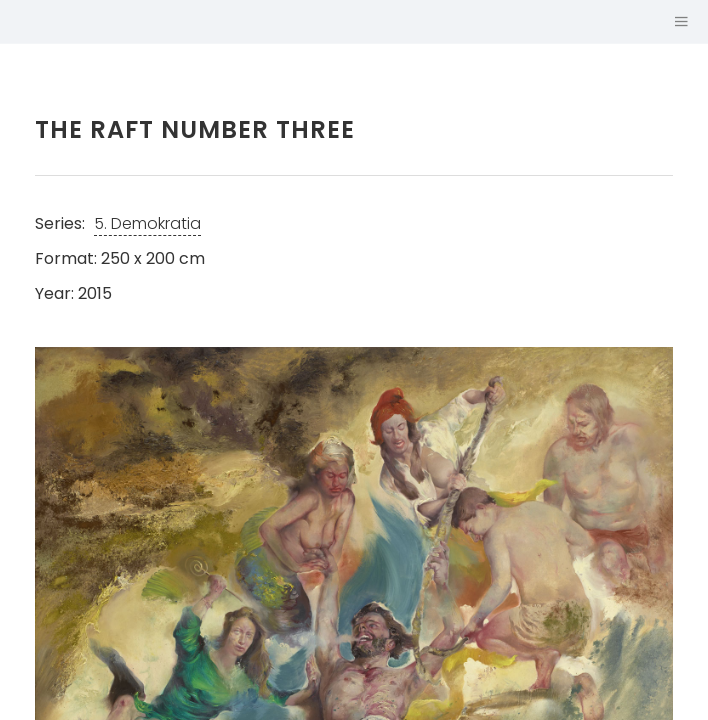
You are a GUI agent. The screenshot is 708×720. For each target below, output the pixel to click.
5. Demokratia (147, 223)
